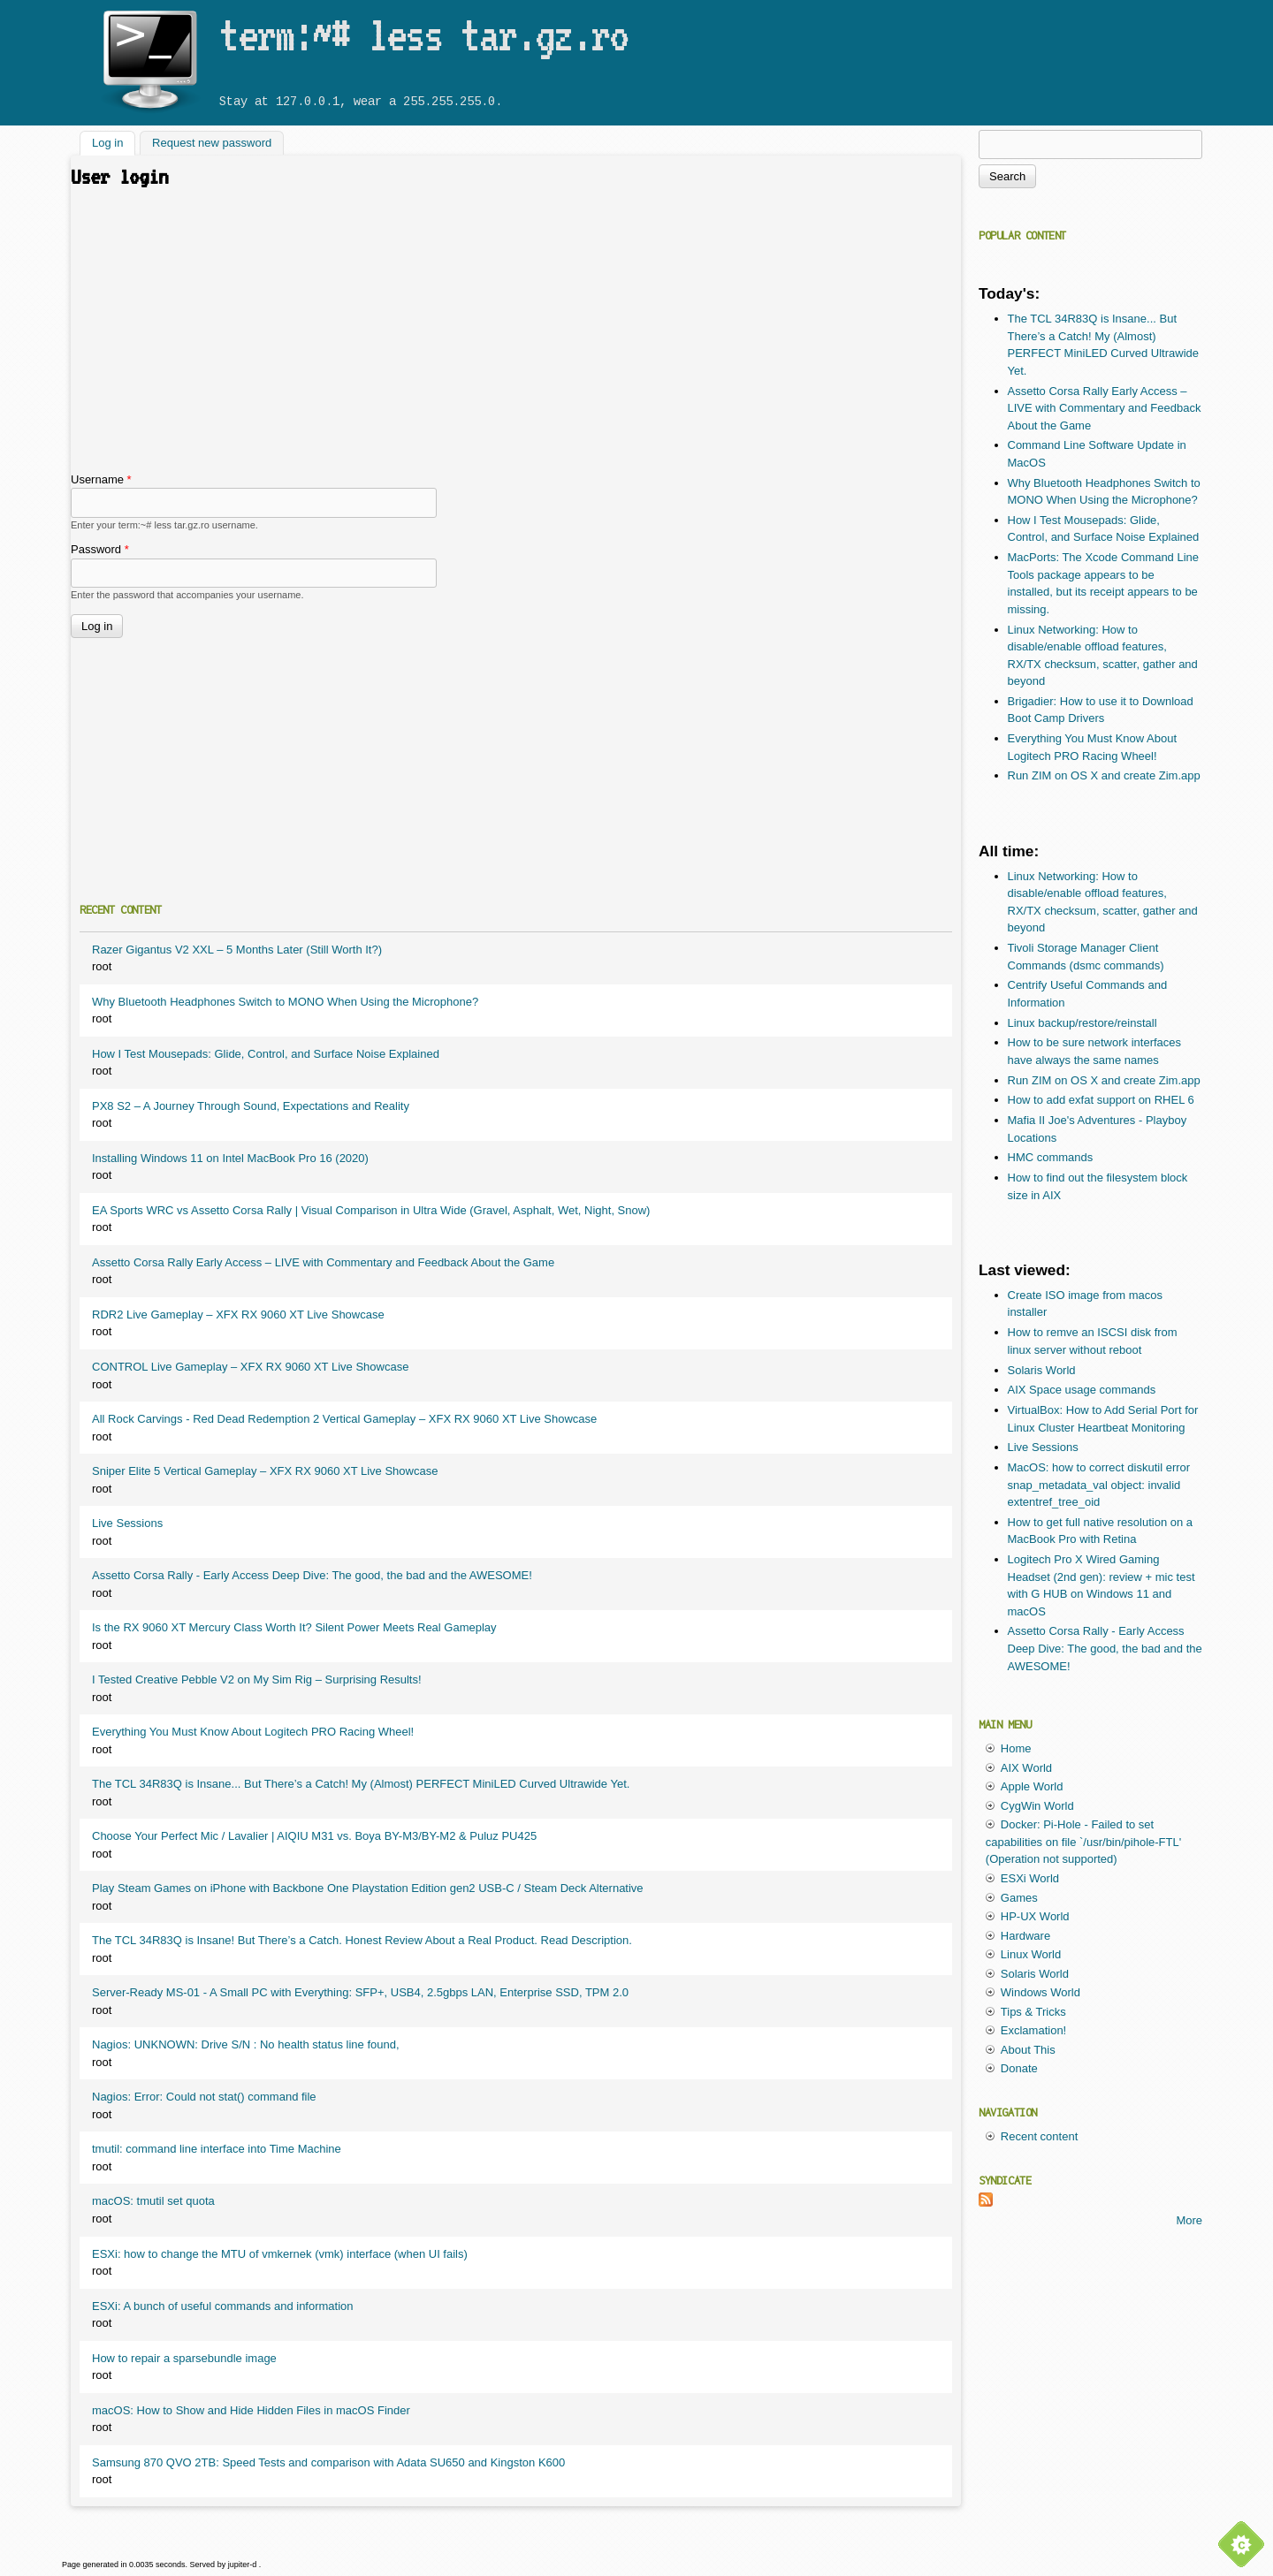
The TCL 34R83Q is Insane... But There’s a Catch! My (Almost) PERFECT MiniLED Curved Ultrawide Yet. (360, 1783)
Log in (113, 142)
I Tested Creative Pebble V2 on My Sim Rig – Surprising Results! (257, 1679)
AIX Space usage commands (1082, 1389)
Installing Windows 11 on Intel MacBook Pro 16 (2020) (230, 1158)
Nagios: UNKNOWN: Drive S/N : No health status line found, (246, 2044)
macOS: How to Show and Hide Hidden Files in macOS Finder (251, 2410)
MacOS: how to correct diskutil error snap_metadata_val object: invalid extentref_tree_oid (1099, 1484)
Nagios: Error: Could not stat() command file (204, 2096)
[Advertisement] (516, 338)
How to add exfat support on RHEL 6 (1101, 1099)
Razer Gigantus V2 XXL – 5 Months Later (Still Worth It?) (237, 949)
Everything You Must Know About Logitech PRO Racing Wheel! (253, 1731)
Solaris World (1042, 1370)
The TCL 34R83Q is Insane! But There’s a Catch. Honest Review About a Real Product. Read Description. (362, 1940)
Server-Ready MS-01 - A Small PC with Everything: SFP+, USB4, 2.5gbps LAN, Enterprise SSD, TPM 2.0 (360, 1992)
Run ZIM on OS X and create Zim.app (1104, 775)
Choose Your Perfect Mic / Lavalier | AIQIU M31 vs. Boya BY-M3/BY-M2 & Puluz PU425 (314, 1836)
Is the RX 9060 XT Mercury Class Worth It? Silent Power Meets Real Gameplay (294, 1627)
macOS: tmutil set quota (153, 2200)
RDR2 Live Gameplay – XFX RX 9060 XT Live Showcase (238, 1314)
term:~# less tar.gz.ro (423, 34)
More (1189, 2220)
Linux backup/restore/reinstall (1082, 1023)
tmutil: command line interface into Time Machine (216, 2148)
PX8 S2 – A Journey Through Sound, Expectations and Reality (250, 1106)
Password (100, 549)
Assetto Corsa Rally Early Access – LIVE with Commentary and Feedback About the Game (323, 1262)
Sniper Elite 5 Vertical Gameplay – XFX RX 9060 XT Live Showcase (265, 1471)
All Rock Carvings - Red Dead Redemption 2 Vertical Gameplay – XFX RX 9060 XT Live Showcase (344, 1418)
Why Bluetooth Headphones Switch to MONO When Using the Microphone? (285, 1001)
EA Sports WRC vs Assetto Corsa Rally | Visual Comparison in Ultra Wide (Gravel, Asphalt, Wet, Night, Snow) (371, 1210)
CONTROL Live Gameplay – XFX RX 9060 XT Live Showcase (250, 1366)
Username (101, 479)
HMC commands (1051, 1157)
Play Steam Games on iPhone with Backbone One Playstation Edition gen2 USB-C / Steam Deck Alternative (368, 1888)
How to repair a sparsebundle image (184, 2358)
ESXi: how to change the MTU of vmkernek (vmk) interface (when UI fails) (280, 2254)
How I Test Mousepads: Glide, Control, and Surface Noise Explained (265, 1053)
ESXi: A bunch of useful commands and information (223, 2306)
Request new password (211, 143)
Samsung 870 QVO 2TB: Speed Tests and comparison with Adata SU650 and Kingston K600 (328, 2462)
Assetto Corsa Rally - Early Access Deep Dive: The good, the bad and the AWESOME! (312, 1575)
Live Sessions (127, 1523)
